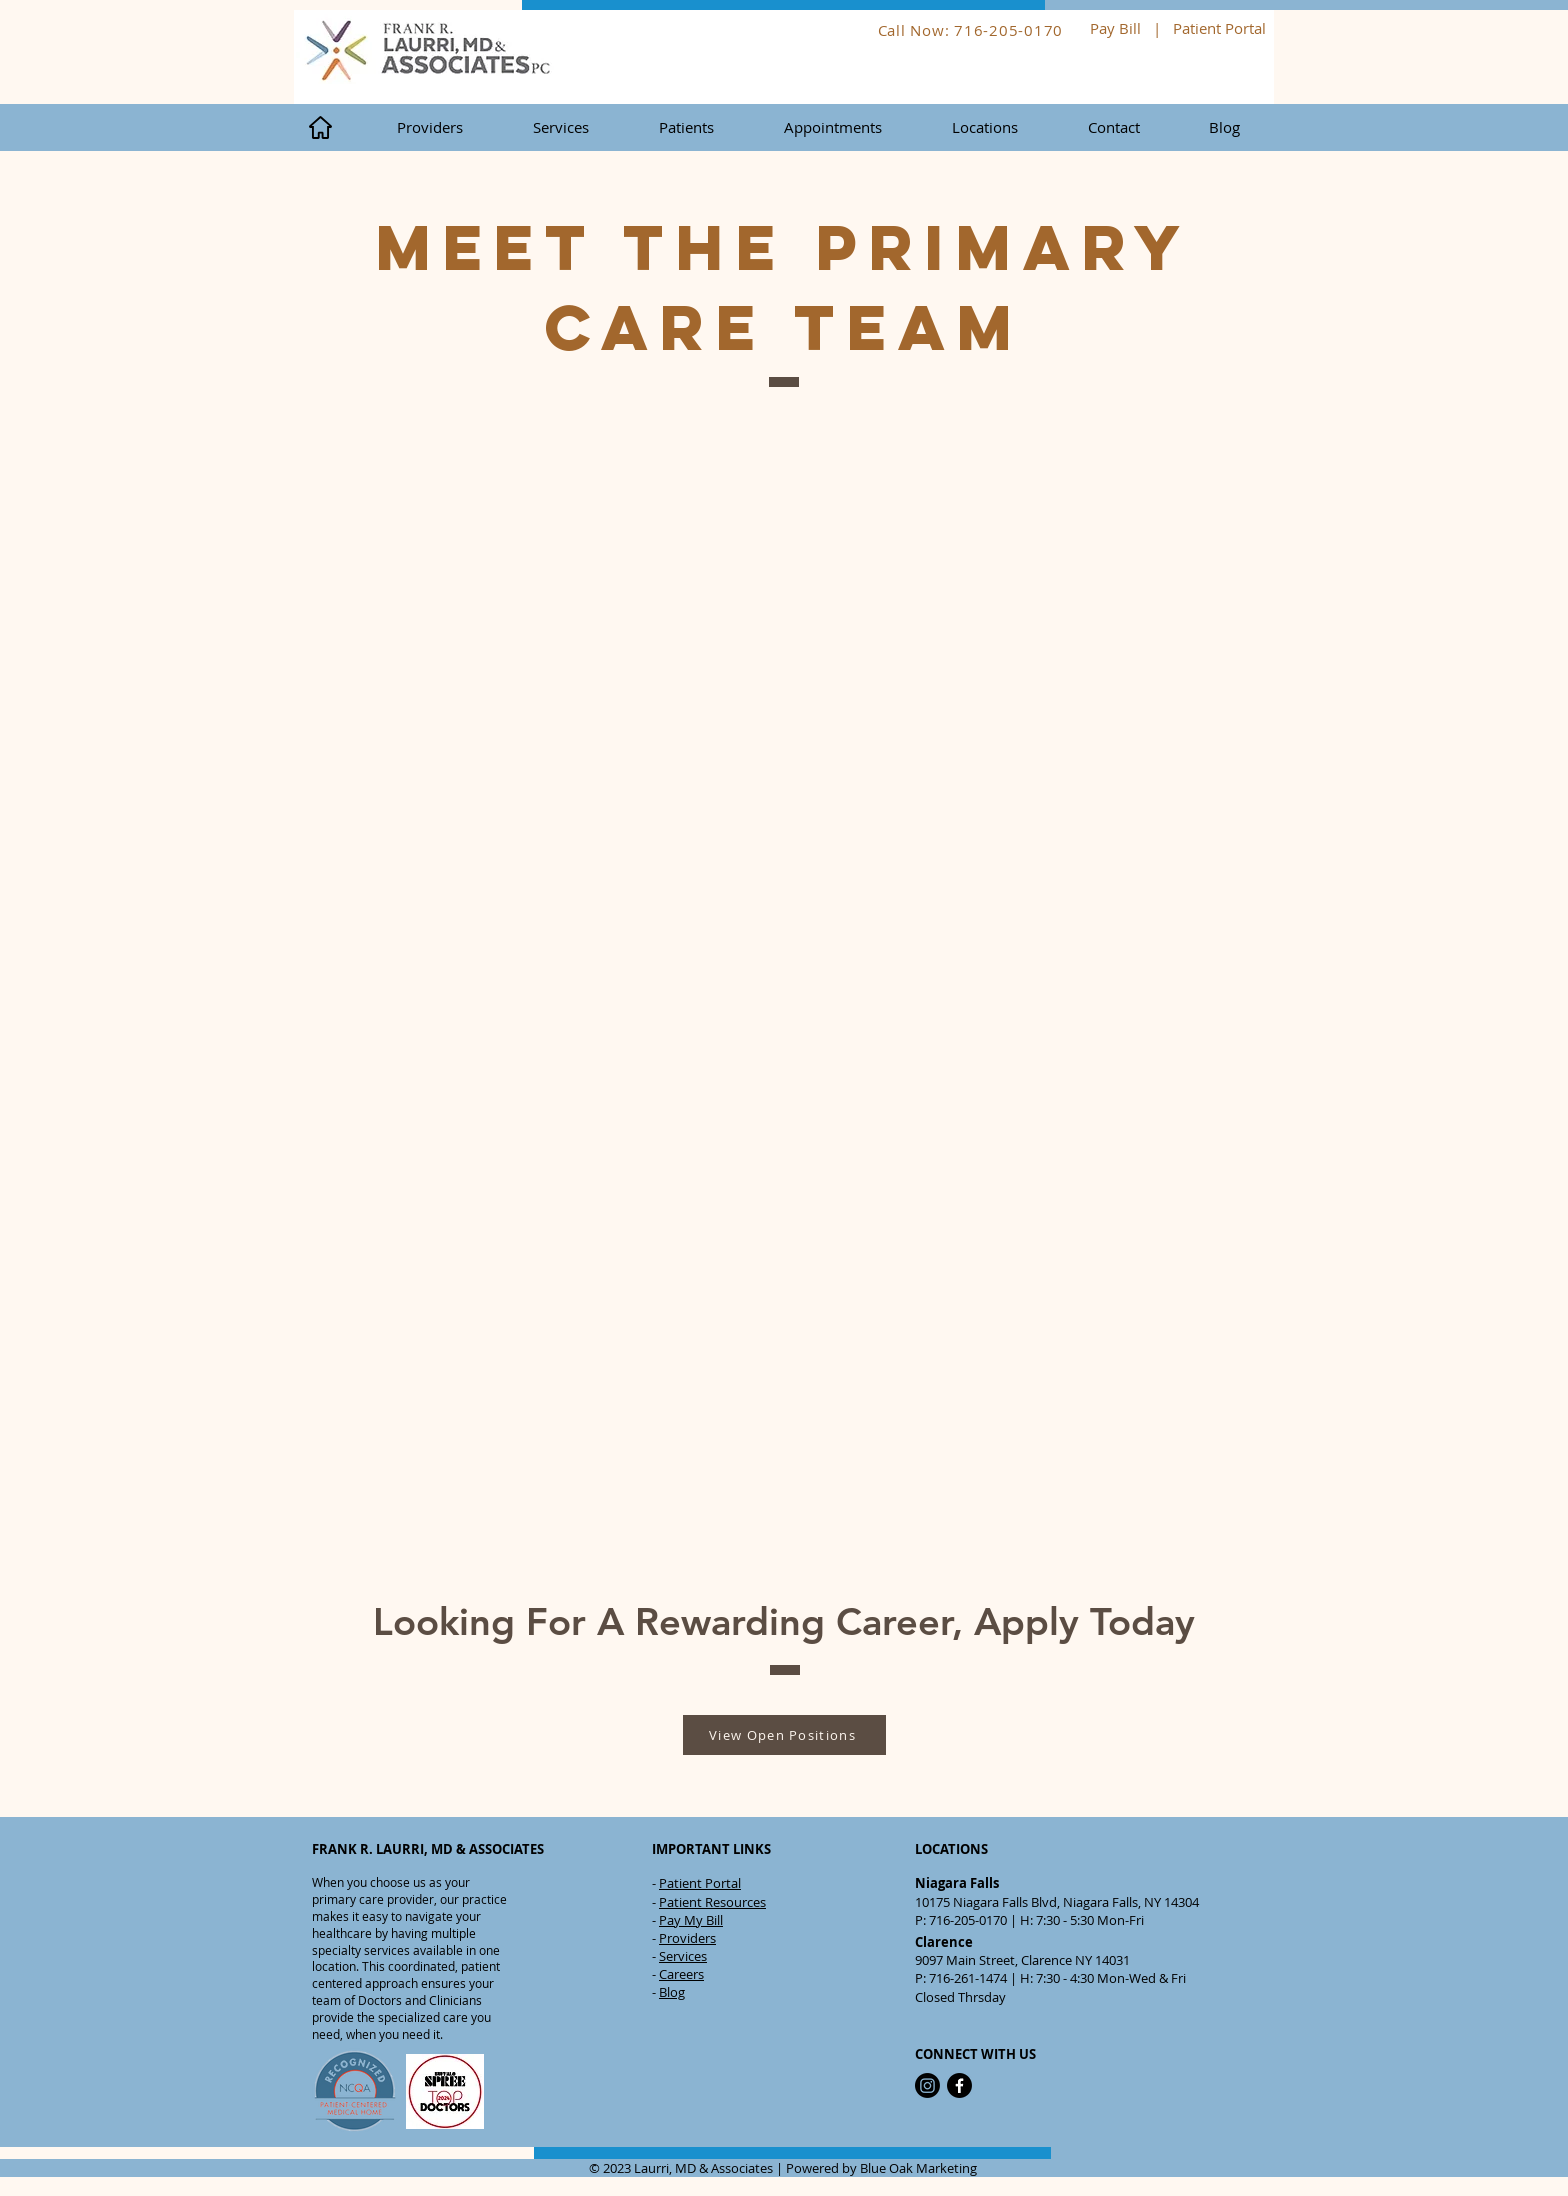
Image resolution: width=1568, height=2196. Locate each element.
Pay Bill (1115, 28)
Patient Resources (712, 1902)
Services (683, 1956)
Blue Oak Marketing (918, 2168)
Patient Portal (1221, 28)
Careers (681, 1974)
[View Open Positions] (784, 1735)
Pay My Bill (691, 1920)
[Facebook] (959, 2085)
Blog (672, 1992)
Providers (687, 1938)
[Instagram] (927, 2085)
